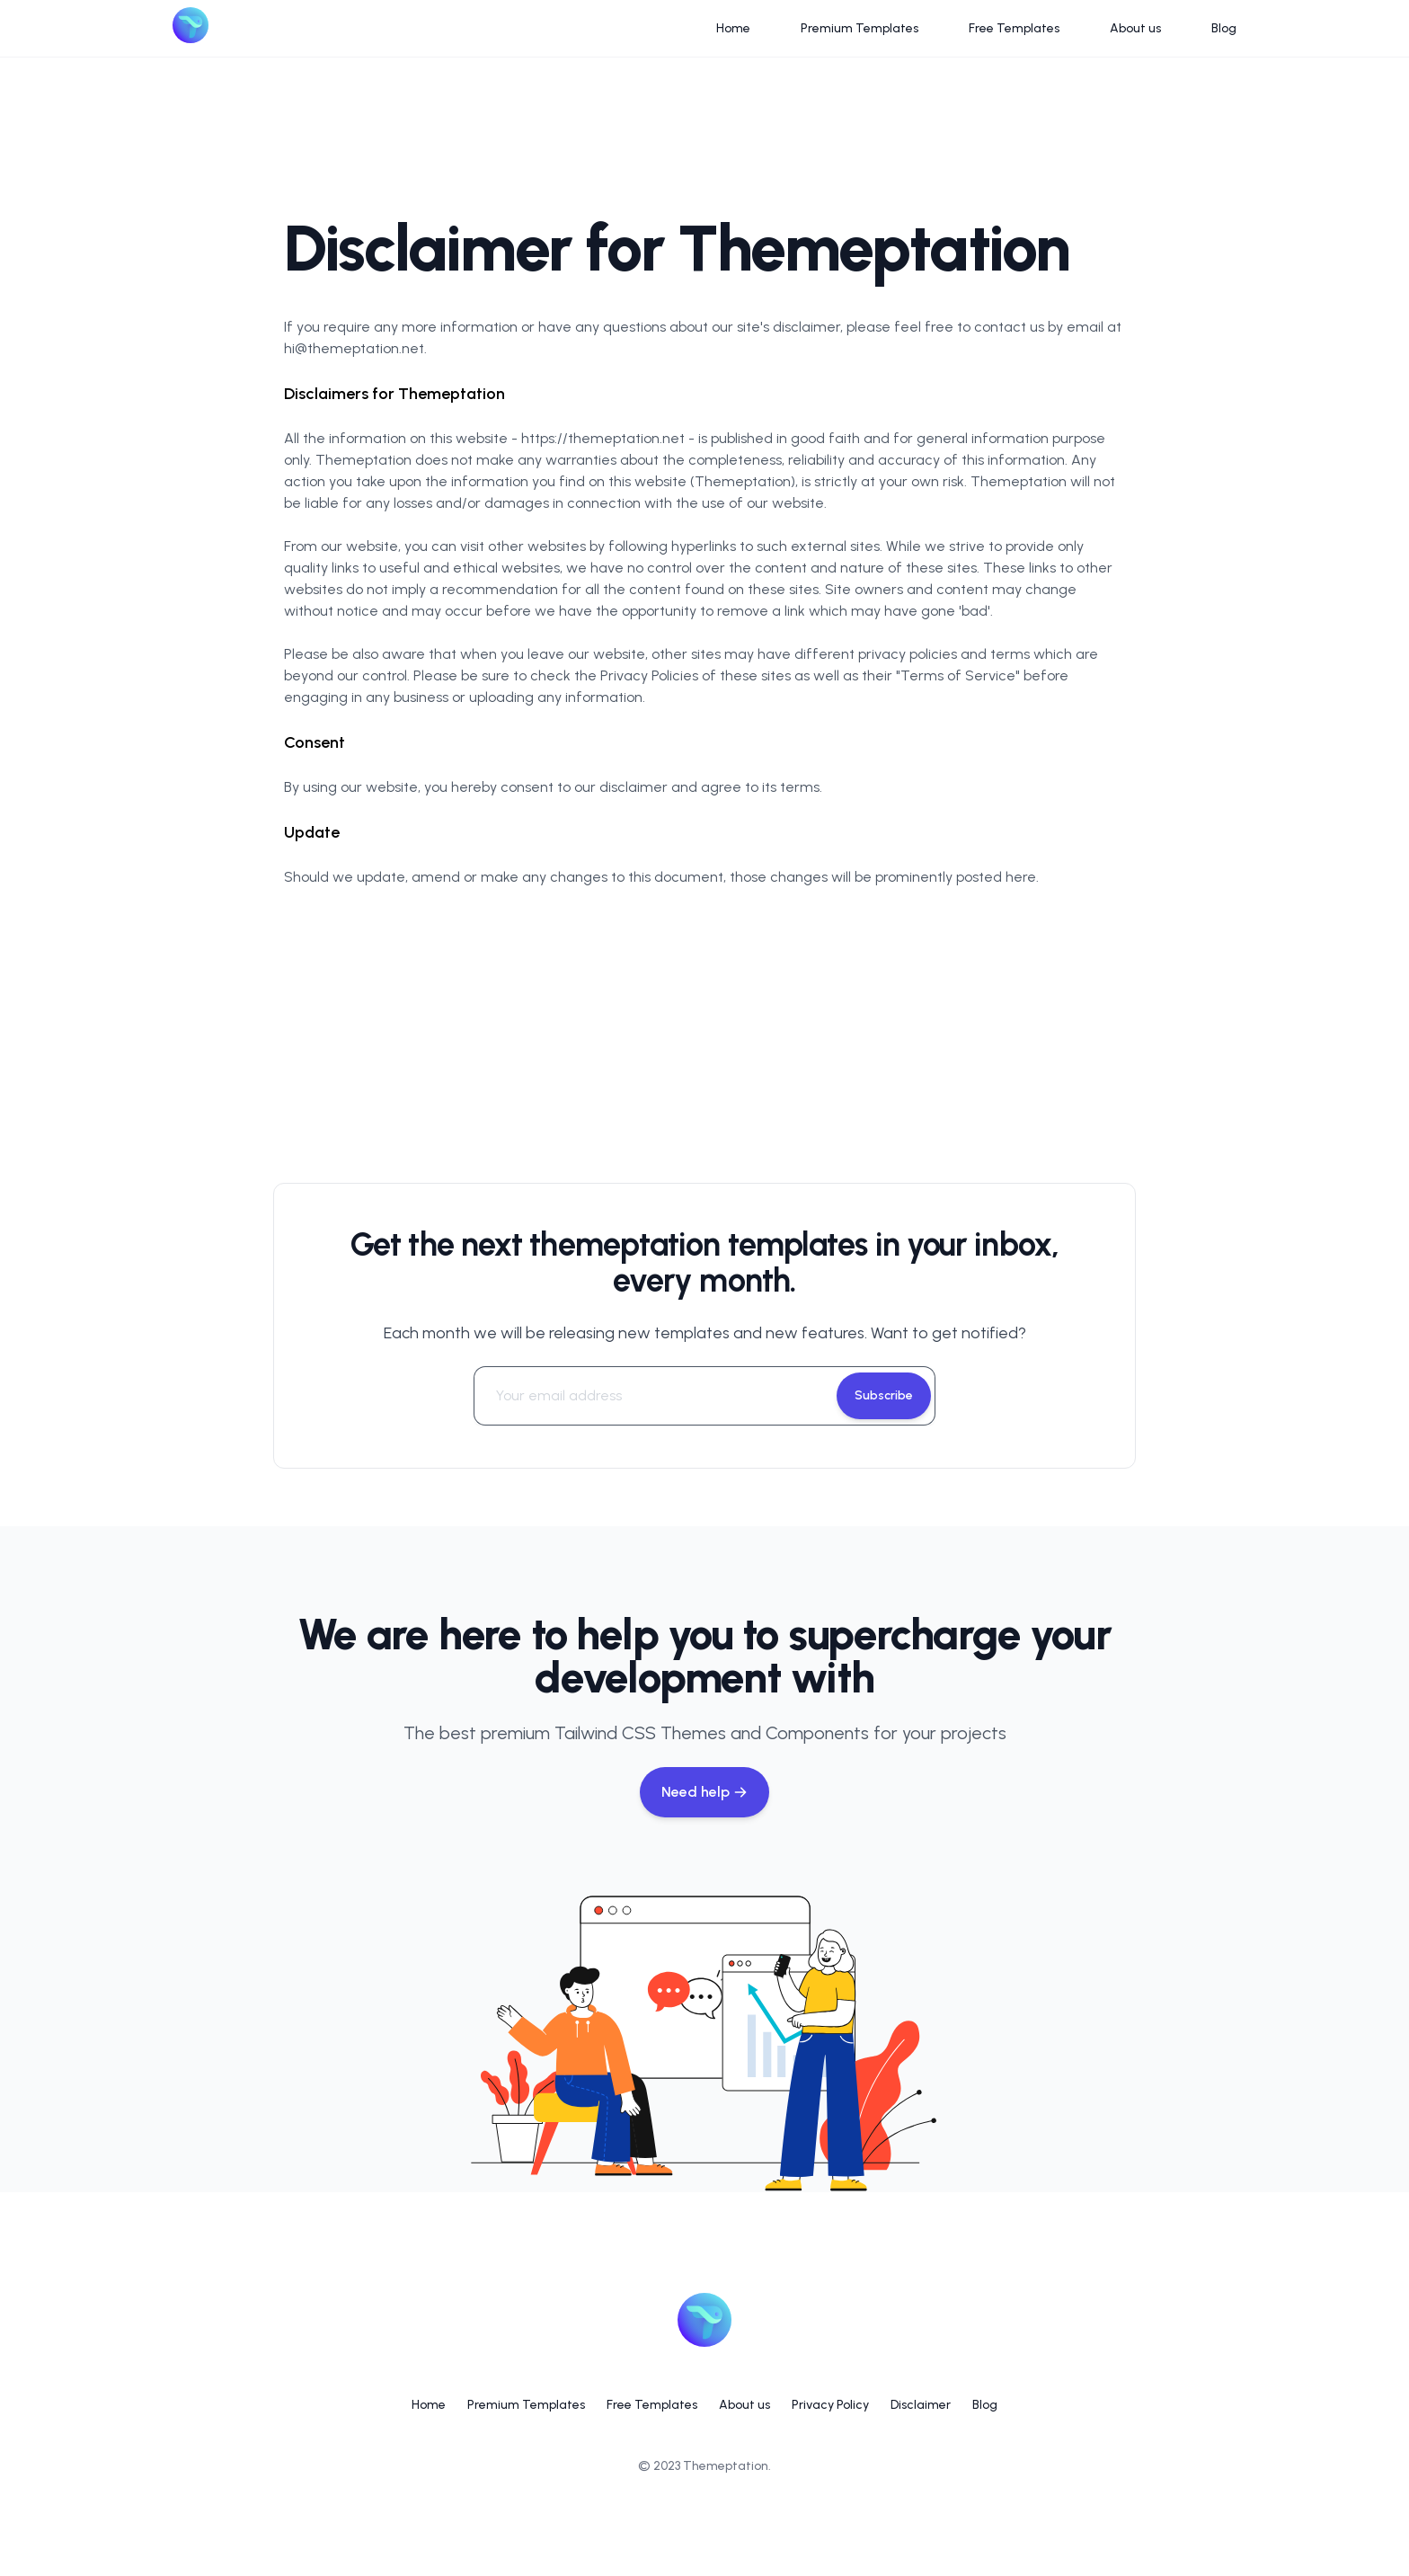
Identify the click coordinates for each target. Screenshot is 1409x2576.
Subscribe (884, 1395)
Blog (1223, 28)
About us (1135, 28)
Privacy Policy (830, 2404)
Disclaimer (921, 2404)
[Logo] (190, 28)
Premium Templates (859, 28)
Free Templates (1014, 28)
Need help (704, 1791)
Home (733, 28)
